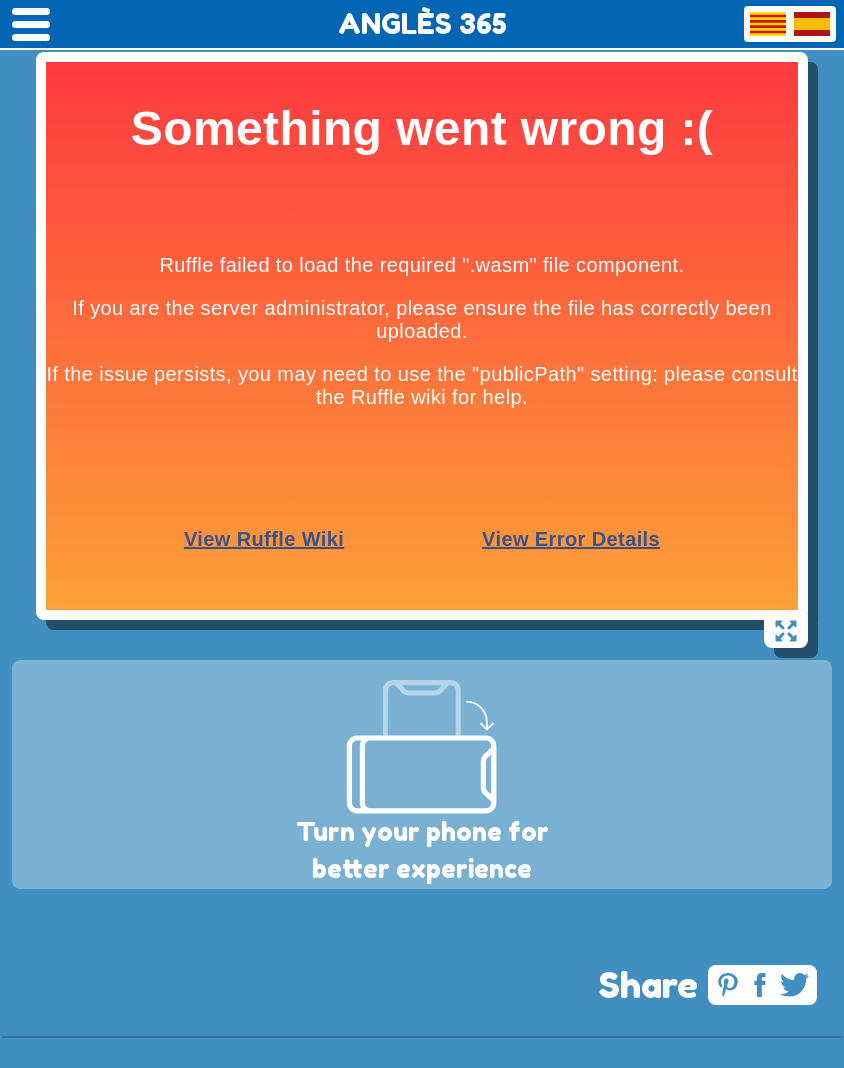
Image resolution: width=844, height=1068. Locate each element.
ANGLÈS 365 (422, 24)
